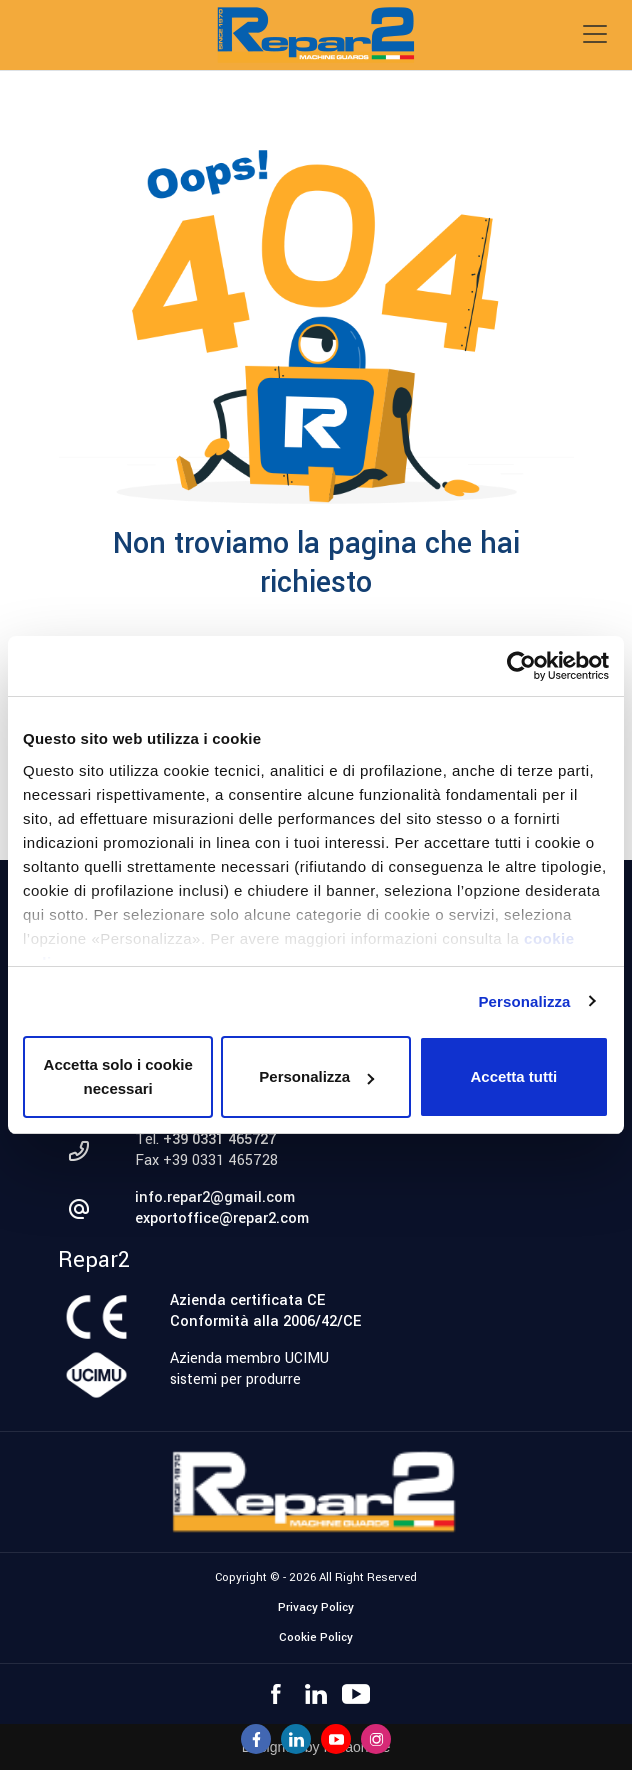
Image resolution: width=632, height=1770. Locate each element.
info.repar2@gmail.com (215, 1197)
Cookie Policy (316, 1637)
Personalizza (524, 1001)
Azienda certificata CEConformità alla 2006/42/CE (265, 1311)
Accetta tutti (513, 1076)
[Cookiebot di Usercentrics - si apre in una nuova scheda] (521, 666)
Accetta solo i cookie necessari (118, 1076)
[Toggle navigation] (595, 34)
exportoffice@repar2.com (222, 1218)
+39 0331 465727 (219, 1139)
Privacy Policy (316, 1607)
